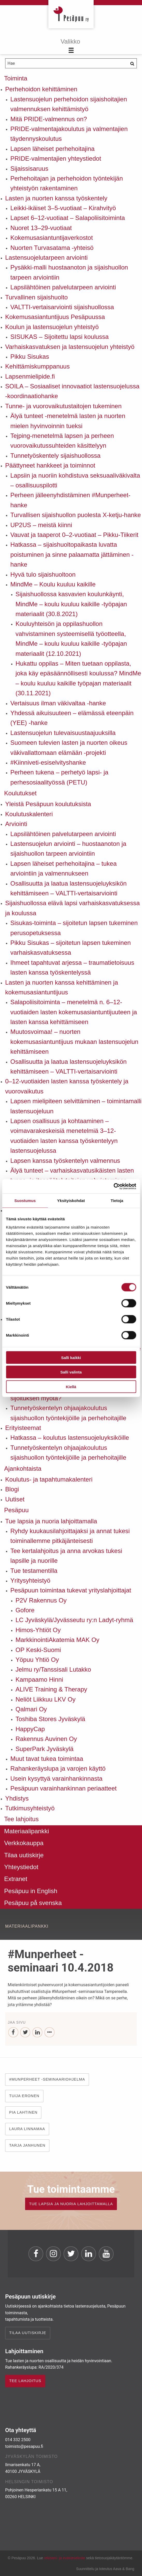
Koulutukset (20, 793)
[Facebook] (13, 2032)
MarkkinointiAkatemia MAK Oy (57, 1639)
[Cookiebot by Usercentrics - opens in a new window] (113, 1186)
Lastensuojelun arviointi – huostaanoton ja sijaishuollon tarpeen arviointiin (68, 848)
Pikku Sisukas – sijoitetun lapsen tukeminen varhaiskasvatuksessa (70, 947)
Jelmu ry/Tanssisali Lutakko (53, 1669)
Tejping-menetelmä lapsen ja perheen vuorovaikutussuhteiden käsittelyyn (62, 440)
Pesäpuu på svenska (33, 1902)
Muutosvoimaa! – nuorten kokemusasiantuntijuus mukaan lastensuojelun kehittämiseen (74, 1041)
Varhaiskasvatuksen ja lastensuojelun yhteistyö (69, 346)
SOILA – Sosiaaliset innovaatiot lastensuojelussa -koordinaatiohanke (72, 391)
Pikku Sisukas (29, 356)
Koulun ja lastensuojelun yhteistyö (52, 326)
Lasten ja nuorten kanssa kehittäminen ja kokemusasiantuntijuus (61, 987)
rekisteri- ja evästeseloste (64, 2558)
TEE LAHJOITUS (25, 2381)
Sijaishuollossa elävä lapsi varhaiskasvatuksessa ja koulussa (72, 907)
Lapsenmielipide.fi (30, 376)
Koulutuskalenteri (29, 814)
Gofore (25, 1610)
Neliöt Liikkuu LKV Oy (46, 1699)
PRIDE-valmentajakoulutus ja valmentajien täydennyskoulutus (69, 133)
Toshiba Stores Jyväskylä (50, 1718)
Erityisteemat (23, 1427)
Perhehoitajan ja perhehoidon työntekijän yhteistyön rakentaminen (66, 183)
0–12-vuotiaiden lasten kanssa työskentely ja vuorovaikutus (66, 1086)
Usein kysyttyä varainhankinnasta (56, 1778)
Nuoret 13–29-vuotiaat (41, 227)
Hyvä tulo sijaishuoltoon (43, 574)
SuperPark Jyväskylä (44, 1748)
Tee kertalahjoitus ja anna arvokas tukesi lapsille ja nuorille (66, 1555)
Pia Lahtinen (23, 2112)
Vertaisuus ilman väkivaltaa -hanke (58, 703)
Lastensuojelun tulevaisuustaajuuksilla (63, 732)
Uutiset (15, 1499)
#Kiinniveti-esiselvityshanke (48, 762)
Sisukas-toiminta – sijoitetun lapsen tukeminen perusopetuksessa (74, 927)
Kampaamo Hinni (39, 1679)
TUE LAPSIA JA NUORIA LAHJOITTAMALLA (71, 2204)
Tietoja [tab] (117, 1200)
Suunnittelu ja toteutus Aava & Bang (105, 2569)
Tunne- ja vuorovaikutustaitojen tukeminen (63, 406)
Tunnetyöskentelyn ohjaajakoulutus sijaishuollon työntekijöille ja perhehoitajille (68, 1412)
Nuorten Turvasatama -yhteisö (51, 247)
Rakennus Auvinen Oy (46, 1738)
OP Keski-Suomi (38, 1649)
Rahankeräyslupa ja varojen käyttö (58, 1768)
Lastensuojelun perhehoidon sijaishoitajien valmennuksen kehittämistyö (68, 104)
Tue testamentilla (33, 1570)
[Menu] (71, 46)
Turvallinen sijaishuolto (36, 297)
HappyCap (30, 1728)
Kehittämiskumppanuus (37, 366)
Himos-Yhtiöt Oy (38, 1629)
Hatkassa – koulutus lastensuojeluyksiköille (69, 1437)
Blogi (12, 1489)
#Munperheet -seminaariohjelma (47, 2079)
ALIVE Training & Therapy (51, 1689)
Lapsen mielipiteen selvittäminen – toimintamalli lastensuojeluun (75, 1106)
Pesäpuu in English (30, 1890)
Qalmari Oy (31, 1709)
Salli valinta (71, 1372)
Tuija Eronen (24, 2096)
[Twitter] (25, 2032)
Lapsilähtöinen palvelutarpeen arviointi (63, 287)
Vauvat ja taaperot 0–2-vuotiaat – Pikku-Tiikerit (74, 534)
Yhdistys (17, 1798)
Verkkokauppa (23, 1842)
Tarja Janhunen (27, 2145)
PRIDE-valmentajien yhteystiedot (55, 158)
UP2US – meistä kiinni (41, 524)
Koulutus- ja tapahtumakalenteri (49, 1479)
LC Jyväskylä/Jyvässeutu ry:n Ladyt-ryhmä (74, 1619)
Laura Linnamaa (27, 2129)
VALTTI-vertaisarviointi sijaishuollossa (62, 307)
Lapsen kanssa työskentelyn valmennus (65, 1160)
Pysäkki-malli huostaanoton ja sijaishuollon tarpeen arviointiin (69, 272)
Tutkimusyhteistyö (30, 1808)
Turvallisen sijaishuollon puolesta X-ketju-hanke (75, 514)
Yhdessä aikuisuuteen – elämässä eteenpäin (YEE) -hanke (71, 717)
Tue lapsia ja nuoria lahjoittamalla (51, 1521)
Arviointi (16, 823)
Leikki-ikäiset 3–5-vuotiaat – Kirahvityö (63, 208)
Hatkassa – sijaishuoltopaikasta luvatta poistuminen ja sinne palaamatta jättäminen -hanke (71, 554)
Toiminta (15, 78)
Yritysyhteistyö (30, 1580)
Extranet (15, 1878)
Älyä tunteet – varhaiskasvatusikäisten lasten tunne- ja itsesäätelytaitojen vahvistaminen (72, 1175)
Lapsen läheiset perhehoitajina (52, 148)
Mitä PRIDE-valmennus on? (48, 119)
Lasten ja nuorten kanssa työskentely (56, 198)
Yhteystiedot (21, 1866)
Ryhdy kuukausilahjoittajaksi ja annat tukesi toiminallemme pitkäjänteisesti (70, 1535)
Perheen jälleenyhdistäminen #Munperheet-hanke (70, 500)
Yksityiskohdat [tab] (71, 1200)
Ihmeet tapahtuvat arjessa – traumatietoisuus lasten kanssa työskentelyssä (72, 967)
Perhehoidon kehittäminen (41, 89)
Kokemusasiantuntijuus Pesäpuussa (55, 316)
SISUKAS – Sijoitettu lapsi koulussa (59, 336)
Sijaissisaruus (29, 168)
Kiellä (71, 1386)
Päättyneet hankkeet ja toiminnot (50, 465)
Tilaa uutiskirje (24, 1855)
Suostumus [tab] (25, 1200)
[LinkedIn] (37, 2032)
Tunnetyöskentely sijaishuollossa (55, 455)
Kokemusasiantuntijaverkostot (51, 237)
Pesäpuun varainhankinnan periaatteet (63, 1788)
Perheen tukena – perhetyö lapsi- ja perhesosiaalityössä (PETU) (59, 777)
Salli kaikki (71, 1357)
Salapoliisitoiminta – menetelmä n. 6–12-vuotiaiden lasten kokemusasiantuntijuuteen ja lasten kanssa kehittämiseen (73, 1012)
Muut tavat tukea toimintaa (46, 1758)
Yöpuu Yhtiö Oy (37, 1659)
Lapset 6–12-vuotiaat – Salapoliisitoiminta (67, 217)
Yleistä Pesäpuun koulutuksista (48, 803)
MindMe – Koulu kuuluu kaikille (53, 584)
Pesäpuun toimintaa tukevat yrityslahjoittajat (70, 1590)
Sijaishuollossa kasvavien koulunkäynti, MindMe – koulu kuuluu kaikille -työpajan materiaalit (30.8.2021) (71, 604)
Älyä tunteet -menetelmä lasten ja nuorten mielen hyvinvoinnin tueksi (67, 420)
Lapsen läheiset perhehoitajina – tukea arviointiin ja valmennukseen (63, 868)
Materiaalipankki (26, 1831)
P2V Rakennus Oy (41, 1600)
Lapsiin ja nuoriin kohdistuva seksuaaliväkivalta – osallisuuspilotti (75, 480)
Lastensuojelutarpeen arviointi (46, 257)
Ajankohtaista (22, 1468)
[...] (49, 2032)
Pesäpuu (71, 14)
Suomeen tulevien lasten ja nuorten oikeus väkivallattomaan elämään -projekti (68, 747)
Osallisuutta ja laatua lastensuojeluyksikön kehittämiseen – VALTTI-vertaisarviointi (68, 888)
